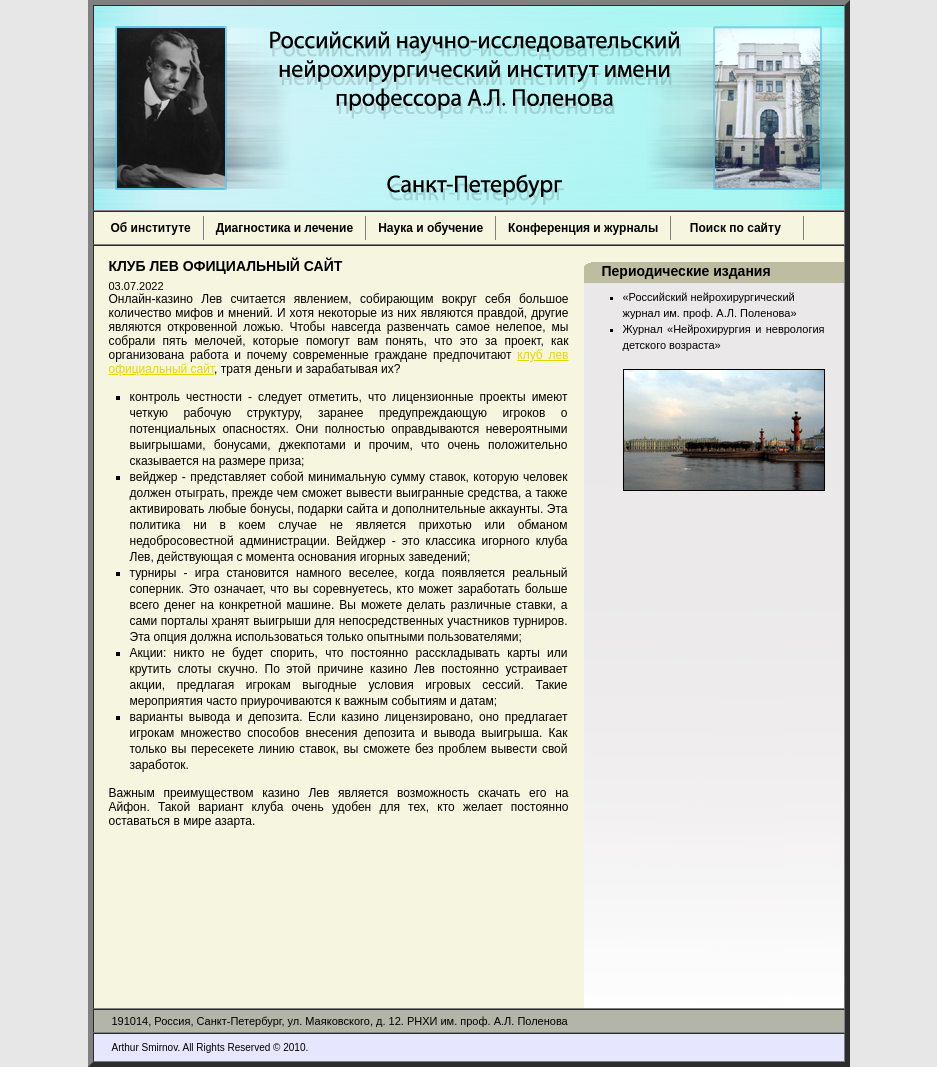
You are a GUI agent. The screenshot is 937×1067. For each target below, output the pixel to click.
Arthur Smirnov (145, 1047)
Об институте (151, 228)
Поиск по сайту (737, 228)
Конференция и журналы (583, 228)
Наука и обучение (430, 228)
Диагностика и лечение (284, 228)
